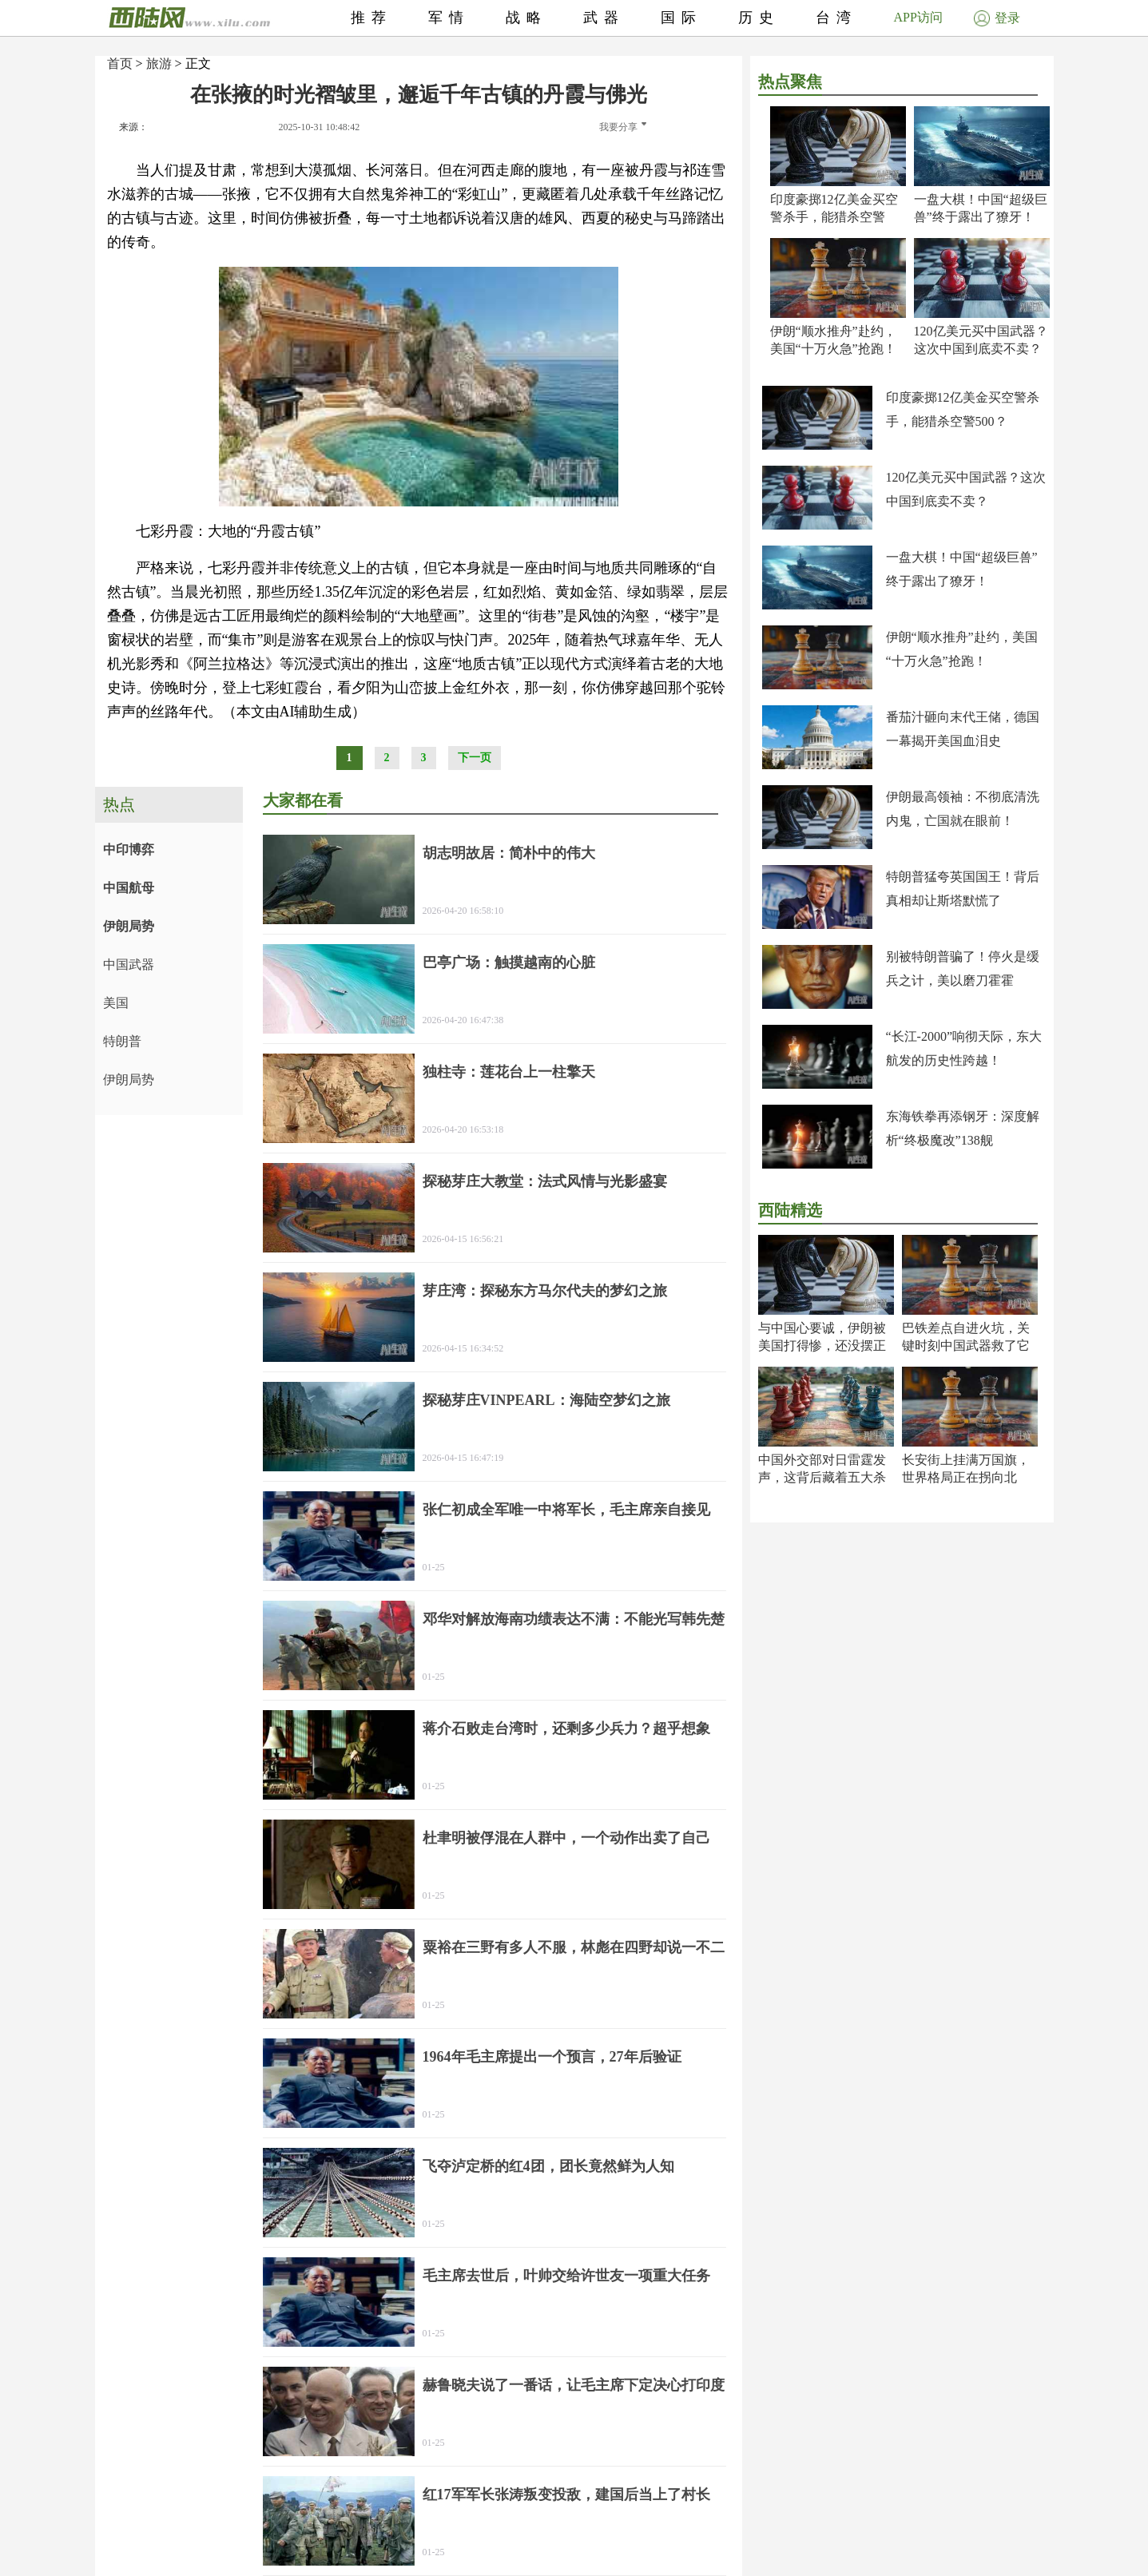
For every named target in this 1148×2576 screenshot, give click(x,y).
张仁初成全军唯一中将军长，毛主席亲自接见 (566, 1510)
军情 (449, 18)
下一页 (474, 758)
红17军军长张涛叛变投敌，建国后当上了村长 (566, 2495)
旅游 (159, 63)
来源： (133, 127)
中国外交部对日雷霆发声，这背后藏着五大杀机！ (822, 1477)
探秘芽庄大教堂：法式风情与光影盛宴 (545, 1181)
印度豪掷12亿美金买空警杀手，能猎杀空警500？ (834, 217)
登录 (997, 18)
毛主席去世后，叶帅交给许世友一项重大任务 (566, 2276)
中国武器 (128, 964)
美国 (116, 1003)
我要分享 (622, 127)
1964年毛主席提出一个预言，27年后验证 (552, 2057)
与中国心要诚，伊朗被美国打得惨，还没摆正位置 (822, 1345)
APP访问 (918, 17)
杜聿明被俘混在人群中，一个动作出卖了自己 (566, 1838)
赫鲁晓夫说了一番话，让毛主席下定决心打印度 (574, 2385)
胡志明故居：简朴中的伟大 (509, 853)
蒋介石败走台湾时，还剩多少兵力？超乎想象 (566, 1729)
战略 (526, 18)
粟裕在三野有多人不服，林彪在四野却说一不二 (574, 1947)
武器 (604, 18)
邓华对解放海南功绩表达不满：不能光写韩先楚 (574, 1619)
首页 (120, 63)
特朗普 (122, 1041)
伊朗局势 (128, 926)
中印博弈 (128, 849)
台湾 (836, 18)
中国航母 (128, 888)
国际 (681, 18)
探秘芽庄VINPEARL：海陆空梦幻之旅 (546, 1400)
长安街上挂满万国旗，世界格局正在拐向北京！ (966, 1477)
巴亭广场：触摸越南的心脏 (509, 962)
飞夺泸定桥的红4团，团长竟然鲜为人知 (548, 2166)
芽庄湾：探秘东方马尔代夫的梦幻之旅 (545, 1291)
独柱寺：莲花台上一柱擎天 (509, 1072)
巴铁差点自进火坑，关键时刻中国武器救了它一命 (966, 1345)
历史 (759, 18)
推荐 (371, 18)
